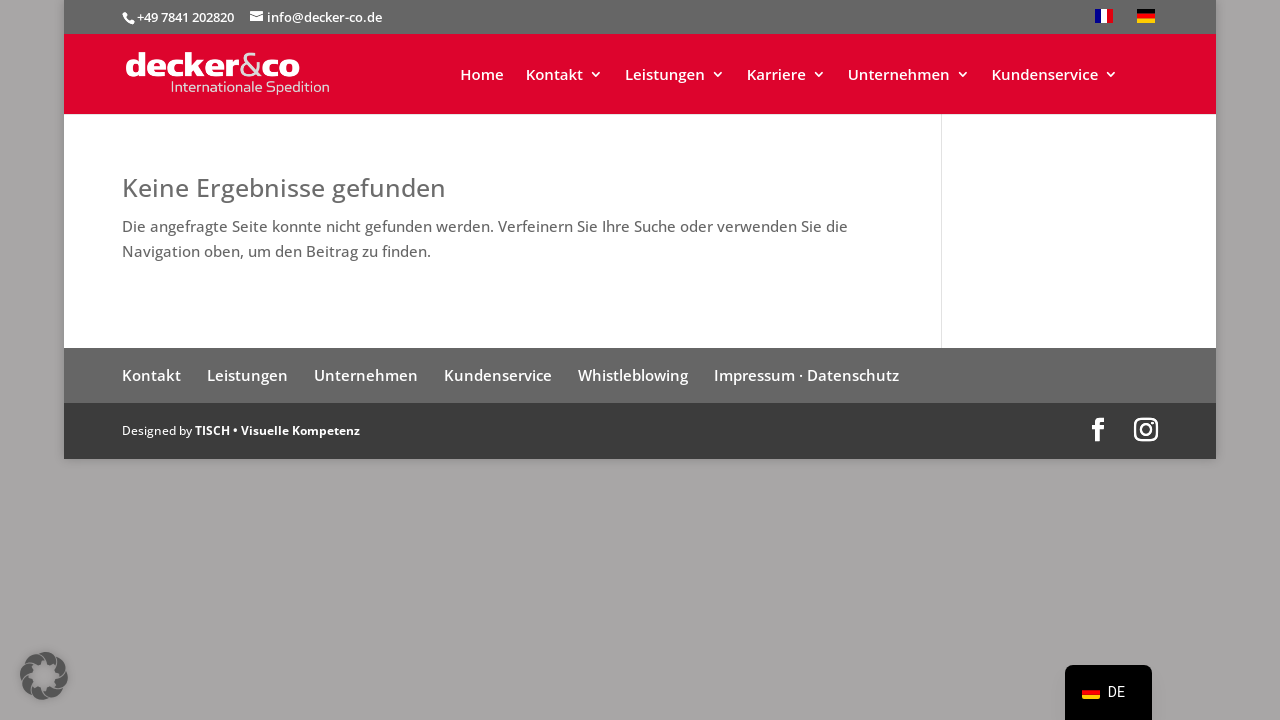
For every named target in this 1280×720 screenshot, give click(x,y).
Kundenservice (1045, 75)
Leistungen (665, 75)
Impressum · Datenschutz (806, 375)
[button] (44, 676)
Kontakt (554, 75)
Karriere (776, 75)
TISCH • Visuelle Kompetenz (277, 430)
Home (481, 75)
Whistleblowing (633, 375)
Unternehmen (899, 75)
